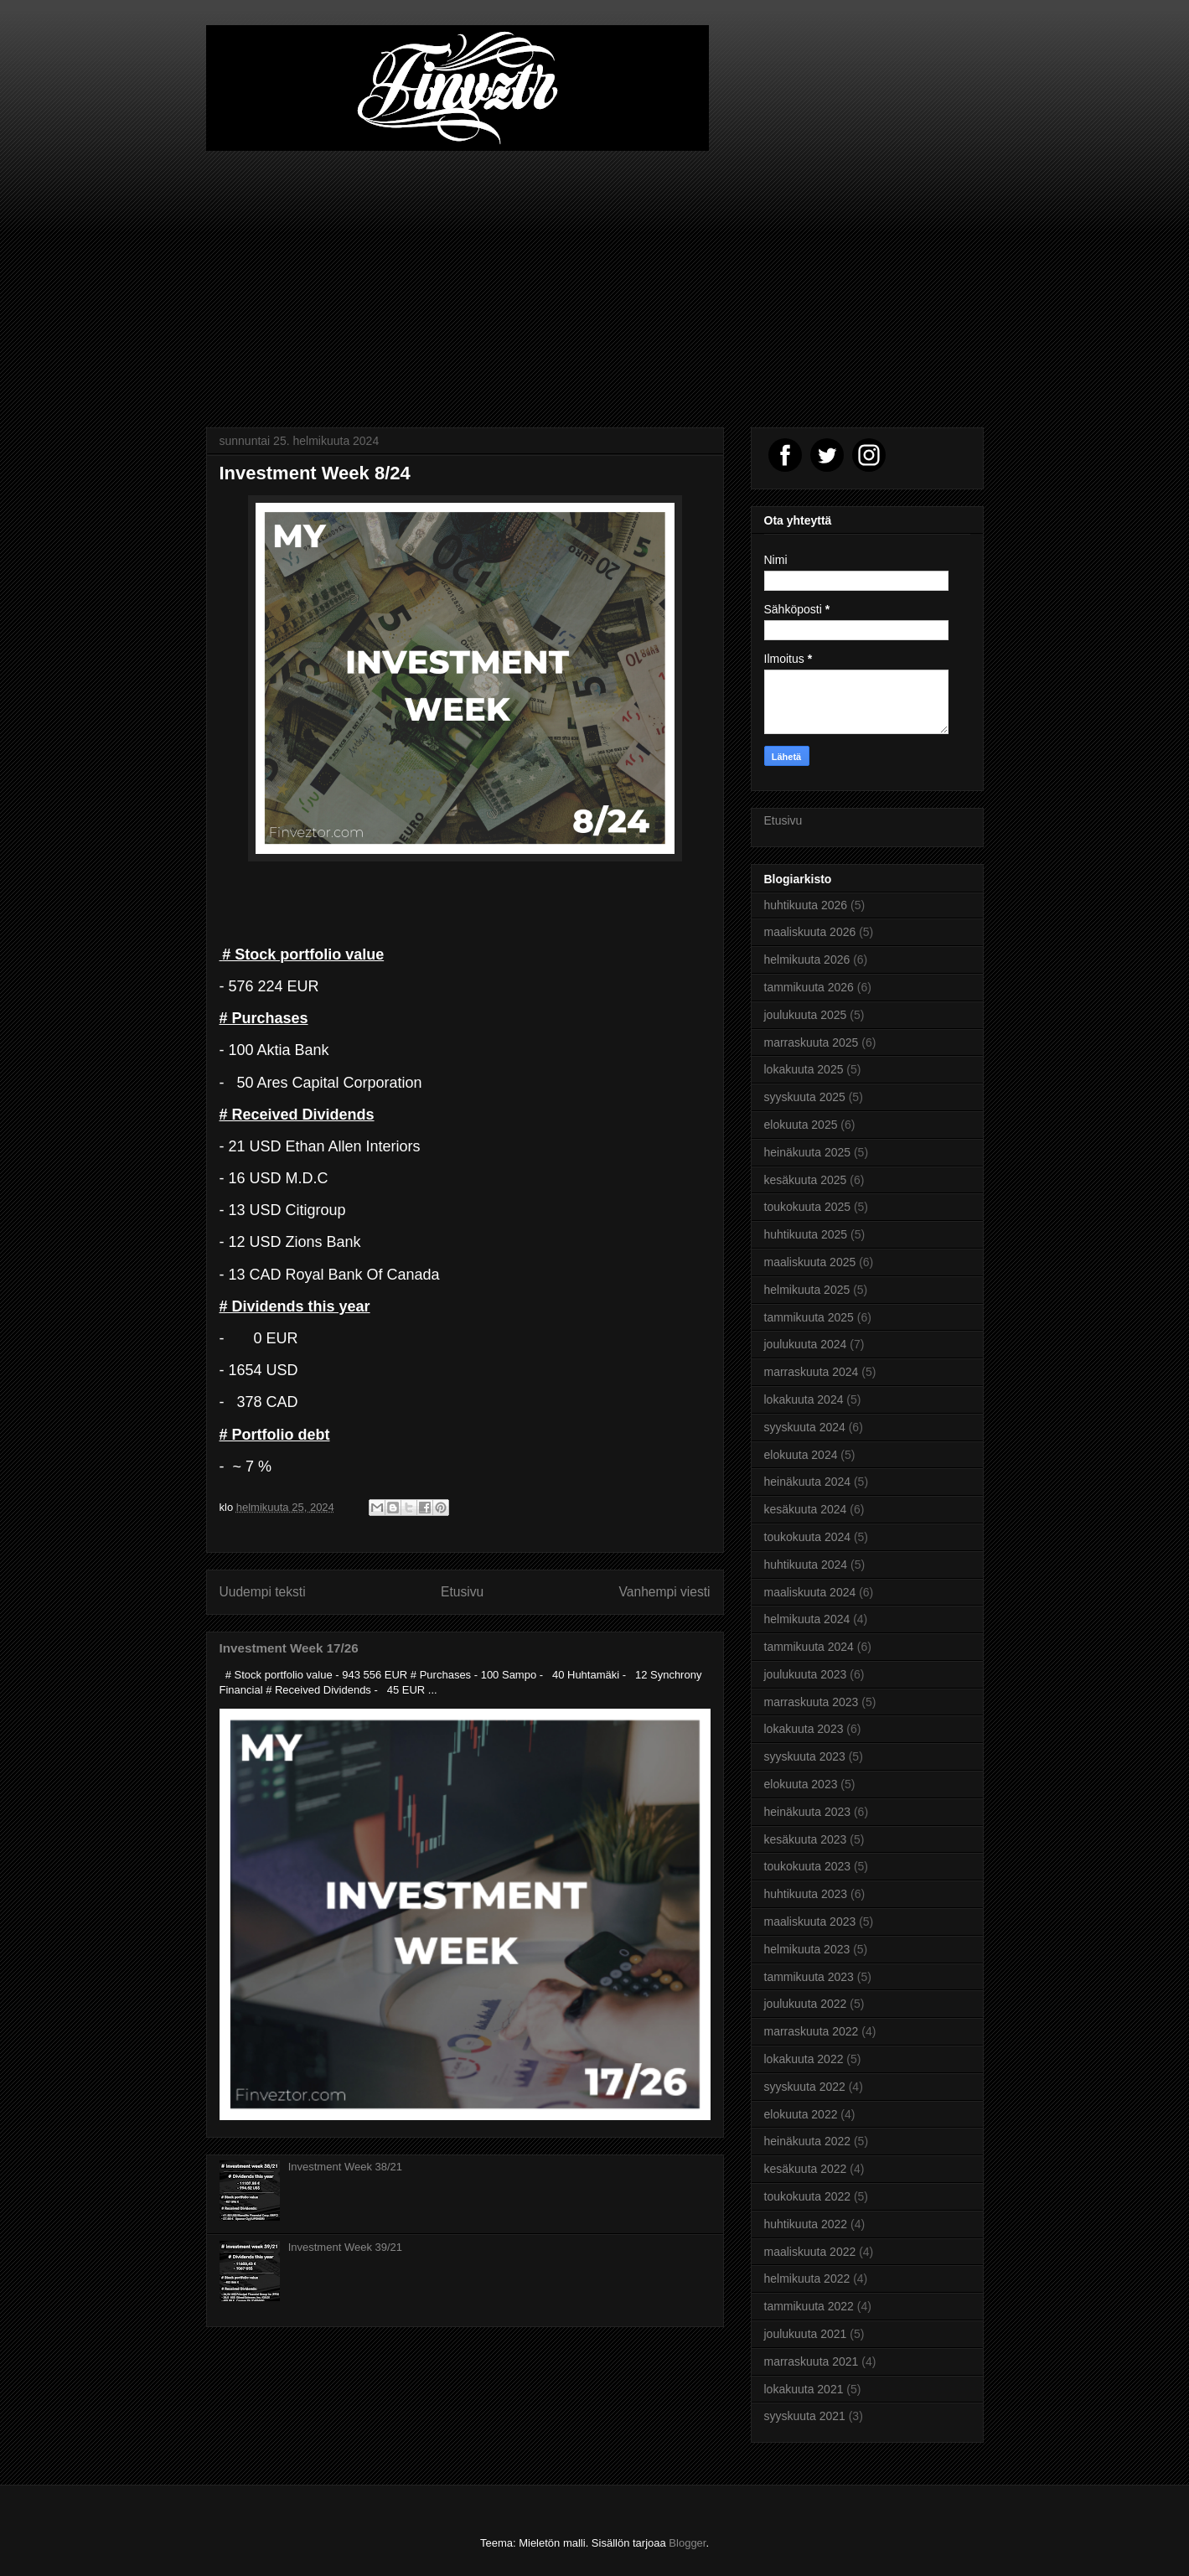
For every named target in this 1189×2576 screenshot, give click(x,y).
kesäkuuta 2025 (805, 1180)
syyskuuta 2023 (804, 1756)
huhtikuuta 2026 (806, 905)
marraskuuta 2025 (811, 1042)
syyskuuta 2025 (804, 1097)
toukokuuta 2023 (807, 1866)
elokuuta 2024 (801, 1454)
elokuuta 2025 (801, 1124)
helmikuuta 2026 (807, 959)
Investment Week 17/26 (289, 1648)
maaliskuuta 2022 (810, 2251)
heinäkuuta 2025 (807, 1152)
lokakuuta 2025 (804, 1069)
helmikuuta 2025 (807, 1289)
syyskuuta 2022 (804, 2086)
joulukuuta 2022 (805, 2003)
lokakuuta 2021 (804, 2389)
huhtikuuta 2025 (806, 1234)
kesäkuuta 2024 (805, 1509)
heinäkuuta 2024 (807, 1481)
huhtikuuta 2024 (806, 1564)
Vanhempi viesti (665, 1592)
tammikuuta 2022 (809, 2306)
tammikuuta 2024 (809, 1646)
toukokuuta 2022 (807, 2196)
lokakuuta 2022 (804, 2059)
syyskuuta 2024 (804, 1427)
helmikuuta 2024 (807, 1619)
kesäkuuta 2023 (805, 1839)
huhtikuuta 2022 (806, 2224)
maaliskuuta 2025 (810, 1262)
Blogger (687, 2543)
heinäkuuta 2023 (807, 1811)
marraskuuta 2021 (811, 2361)
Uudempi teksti (263, 1592)
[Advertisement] (595, 276)
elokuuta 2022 (801, 2114)
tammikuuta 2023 (809, 1977)
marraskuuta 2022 (811, 2031)
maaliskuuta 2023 (810, 1921)
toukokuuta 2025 (807, 1206)
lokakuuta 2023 (804, 1728)
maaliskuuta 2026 (810, 932)
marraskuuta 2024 (811, 1372)
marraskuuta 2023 (811, 1702)
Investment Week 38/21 (345, 2166)
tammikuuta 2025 (809, 1317)
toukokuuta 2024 (807, 1537)
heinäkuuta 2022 (807, 2141)
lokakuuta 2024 (804, 1399)
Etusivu (462, 1592)
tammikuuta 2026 (809, 987)
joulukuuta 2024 (805, 1344)
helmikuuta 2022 (807, 2278)
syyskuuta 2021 (804, 2416)
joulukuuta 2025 (805, 1015)
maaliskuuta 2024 (810, 1592)
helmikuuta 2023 (807, 1949)
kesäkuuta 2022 (805, 2168)
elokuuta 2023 (801, 1784)
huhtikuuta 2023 (806, 1894)
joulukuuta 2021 (805, 2334)
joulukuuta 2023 (805, 1674)
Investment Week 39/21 (345, 2247)
